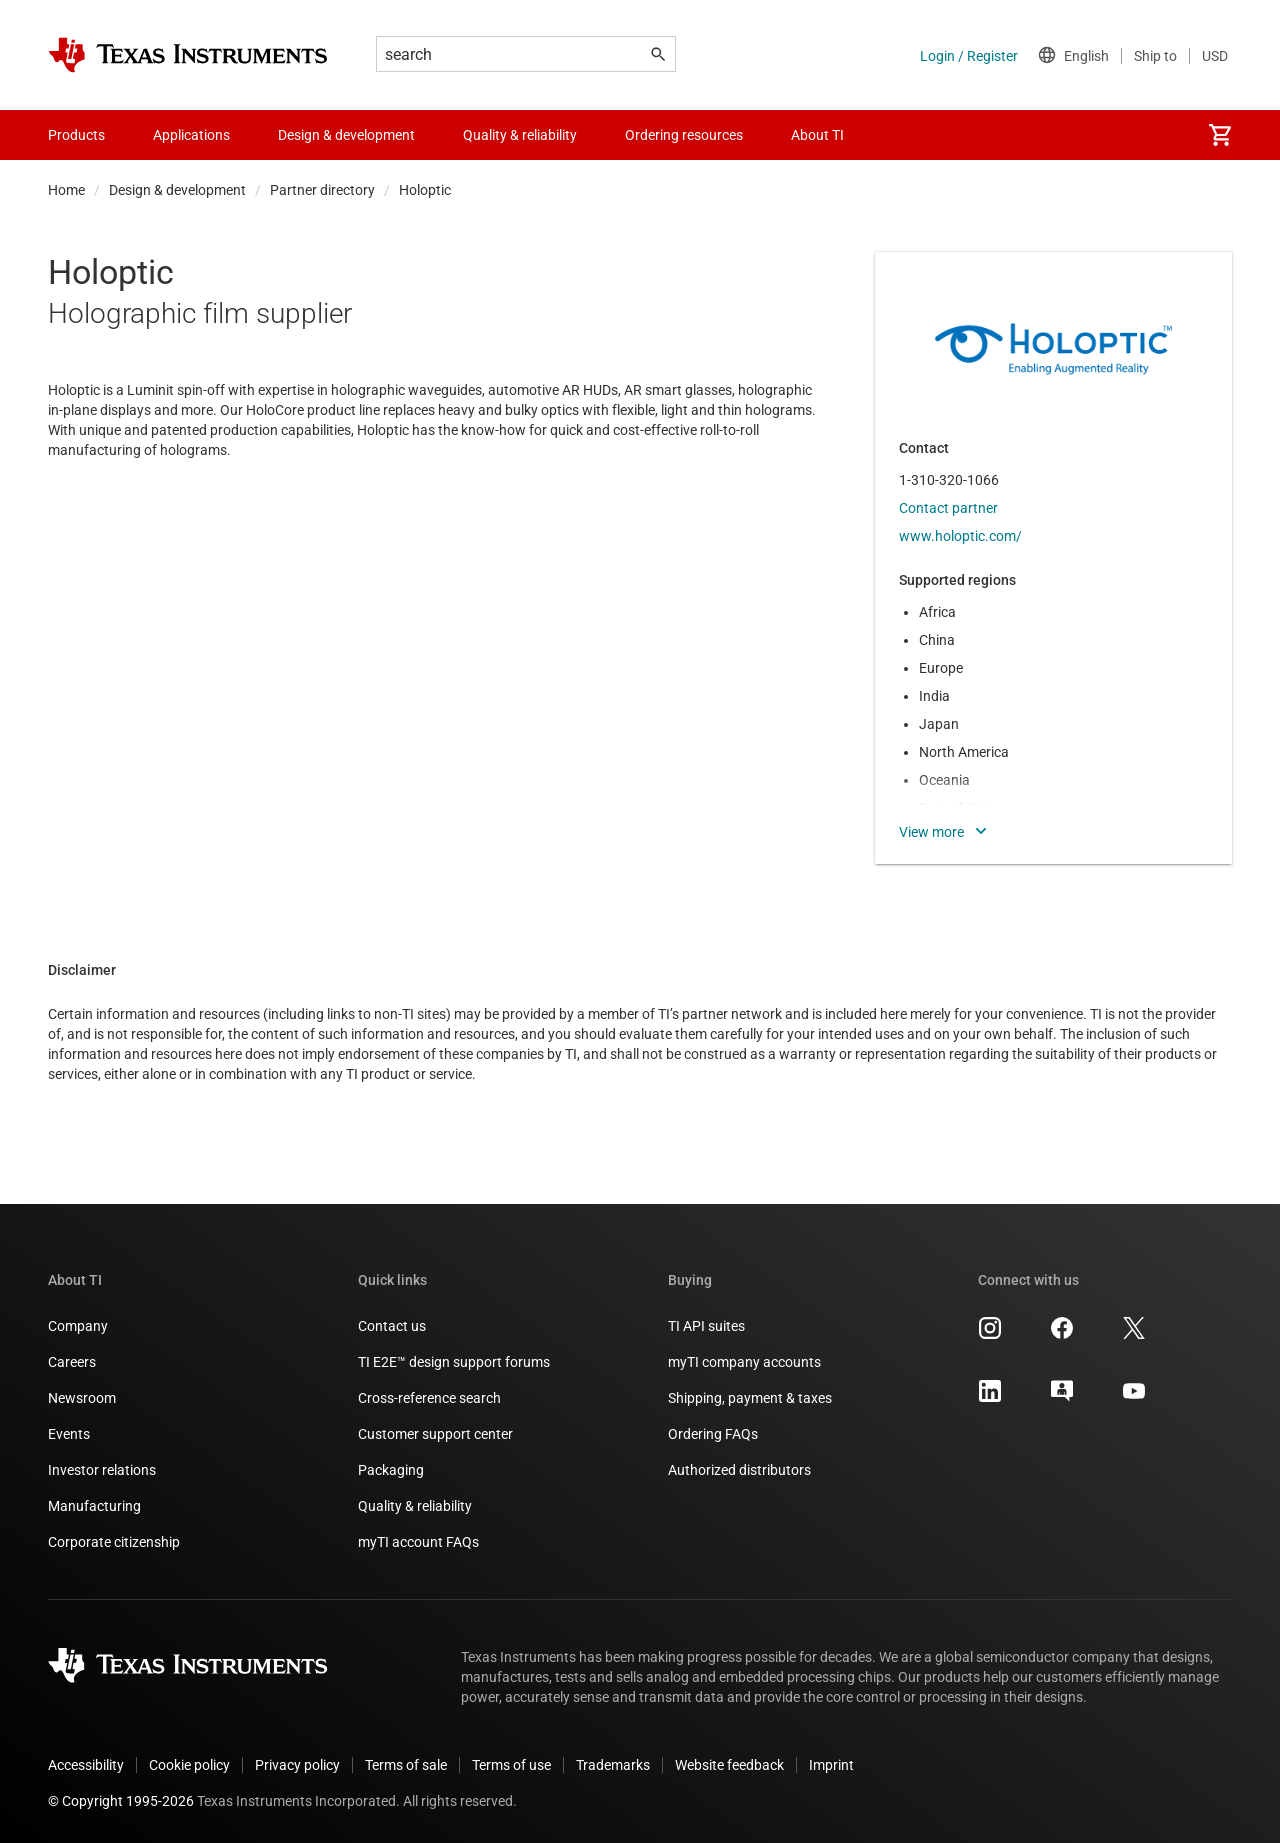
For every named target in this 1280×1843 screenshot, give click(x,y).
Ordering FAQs (713, 1434)
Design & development (177, 190)
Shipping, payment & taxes (750, 1398)
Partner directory (322, 190)
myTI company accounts (744, 1362)
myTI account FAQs (418, 1542)
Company (78, 1326)
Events (69, 1434)
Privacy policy (297, 1765)
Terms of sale (406, 1765)
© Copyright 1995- (121, 1801)
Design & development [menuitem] (346, 135)
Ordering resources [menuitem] (684, 135)
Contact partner (948, 508)
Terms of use (511, 1765)
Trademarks (613, 1765)
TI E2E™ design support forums (454, 1362)
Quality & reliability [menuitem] (520, 135)
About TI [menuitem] (817, 135)
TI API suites (706, 1326)
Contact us (392, 1326)
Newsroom (82, 1398)
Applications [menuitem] (191, 135)
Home (66, 190)
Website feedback (729, 1765)
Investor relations (102, 1470)
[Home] (188, 55)
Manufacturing (94, 1506)
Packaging (391, 1470)
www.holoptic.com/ (960, 536)
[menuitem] (1220, 135)
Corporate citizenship (114, 1542)
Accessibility (86, 1765)
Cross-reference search (429, 1398)
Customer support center (435, 1434)
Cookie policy (189, 1765)
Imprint (831, 1765)
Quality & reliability (415, 1506)
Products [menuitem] (76, 135)
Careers (72, 1362)
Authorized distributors (739, 1470)
